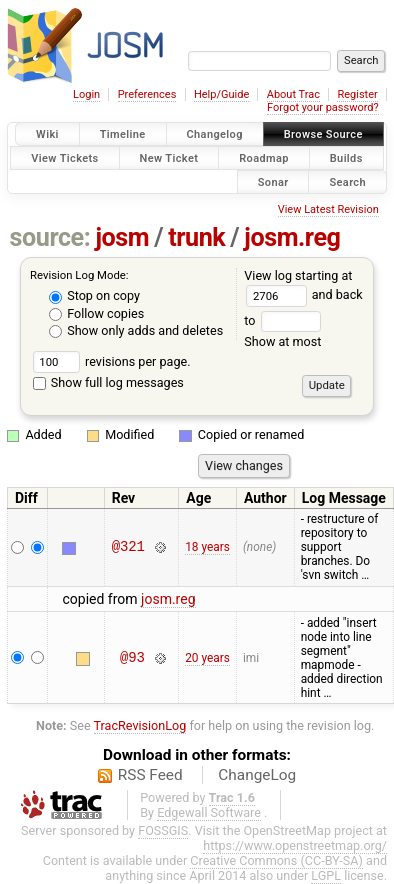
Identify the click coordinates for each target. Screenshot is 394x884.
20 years (207, 658)
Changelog (215, 134)
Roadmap (264, 157)
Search (347, 181)
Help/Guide (221, 94)
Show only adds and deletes (136, 330)
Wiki (47, 134)
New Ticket (169, 157)
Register (357, 94)
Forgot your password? (323, 107)
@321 (128, 547)
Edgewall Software (209, 812)
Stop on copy (94, 295)
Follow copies (96, 313)
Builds (346, 157)
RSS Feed (150, 775)
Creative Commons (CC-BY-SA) (276, 860)
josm (122, 237)
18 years (207, 547)
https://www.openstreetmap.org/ (295, 845)
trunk (196, 237)
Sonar (273, 181)
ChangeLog (257, 775)
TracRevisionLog (140, 725)
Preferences (147, 94)
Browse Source (323, 134)
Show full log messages (108, 382)
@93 (132, 657)
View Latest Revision (328, 209)
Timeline (123, 134)
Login (86, 94)
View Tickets (64, 157)
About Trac (293, 94)
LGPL (326, 875)
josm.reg (292, 237)
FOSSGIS (163, 830)
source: (50, 237)
